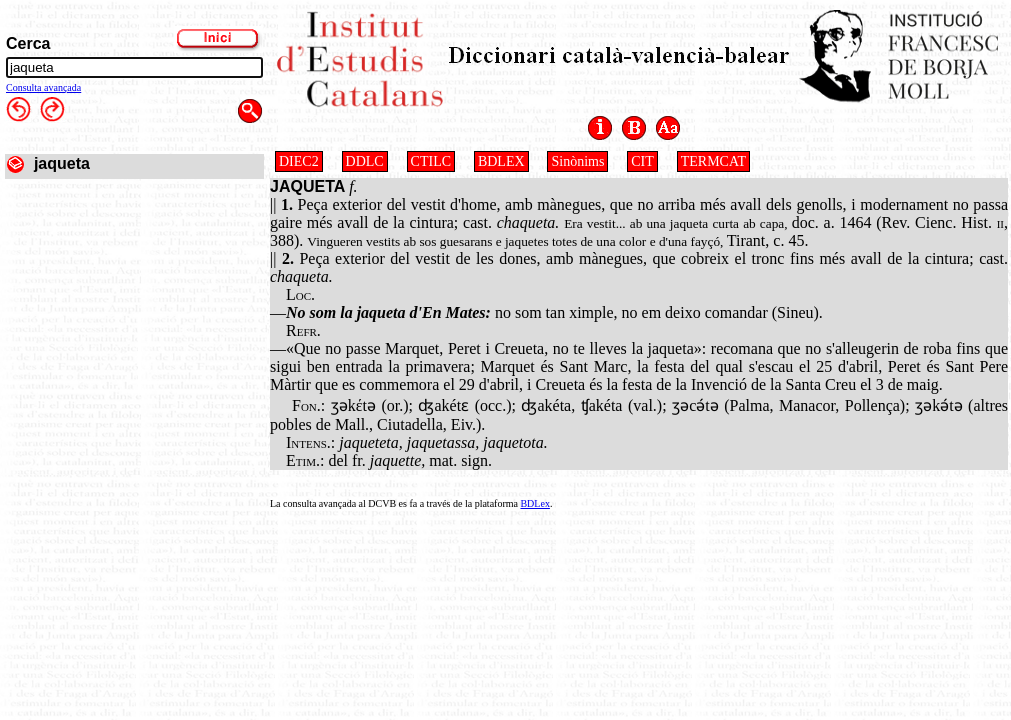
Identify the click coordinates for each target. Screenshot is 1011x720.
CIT (642, 161)
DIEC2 (299, 161)
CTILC (431, 161)
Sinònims (577, 161)
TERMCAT (713, 161)
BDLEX (501, 161)
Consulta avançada (43, 87)
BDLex (534, 503)
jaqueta (62, 163)
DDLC (365, 161)
